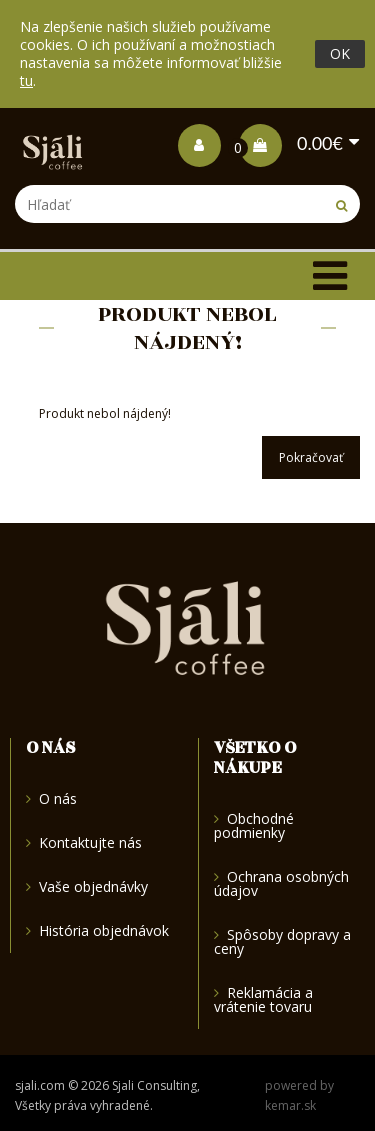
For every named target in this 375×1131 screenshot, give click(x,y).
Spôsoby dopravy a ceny (282, 941)
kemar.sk (290, 1105)
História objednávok (97, 930)
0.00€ (291, 143)
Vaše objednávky (87, 886)
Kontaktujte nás (84, 842)
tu (26, 80)
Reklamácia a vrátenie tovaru (263, 999)
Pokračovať (311, 457)
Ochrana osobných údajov (281, 883)
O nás (51, 800)
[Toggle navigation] (330, 276)
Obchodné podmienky (254, 827)
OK (340, 53)
